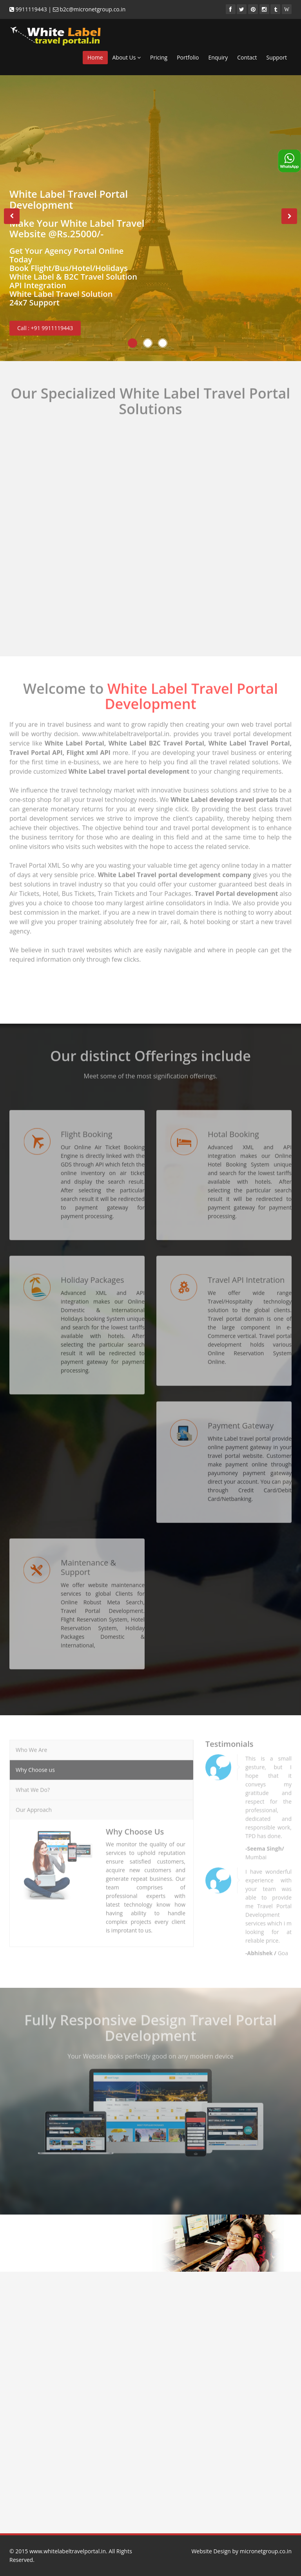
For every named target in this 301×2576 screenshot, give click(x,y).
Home (95, 57)
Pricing (158, 57)
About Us (126, 57)
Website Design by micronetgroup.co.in (241, 2551)
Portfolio (188, 57)
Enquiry (218, 57)
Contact (247, 57)
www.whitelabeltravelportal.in (67, 2551)
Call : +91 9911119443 (45, 328)
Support (276, 57)
